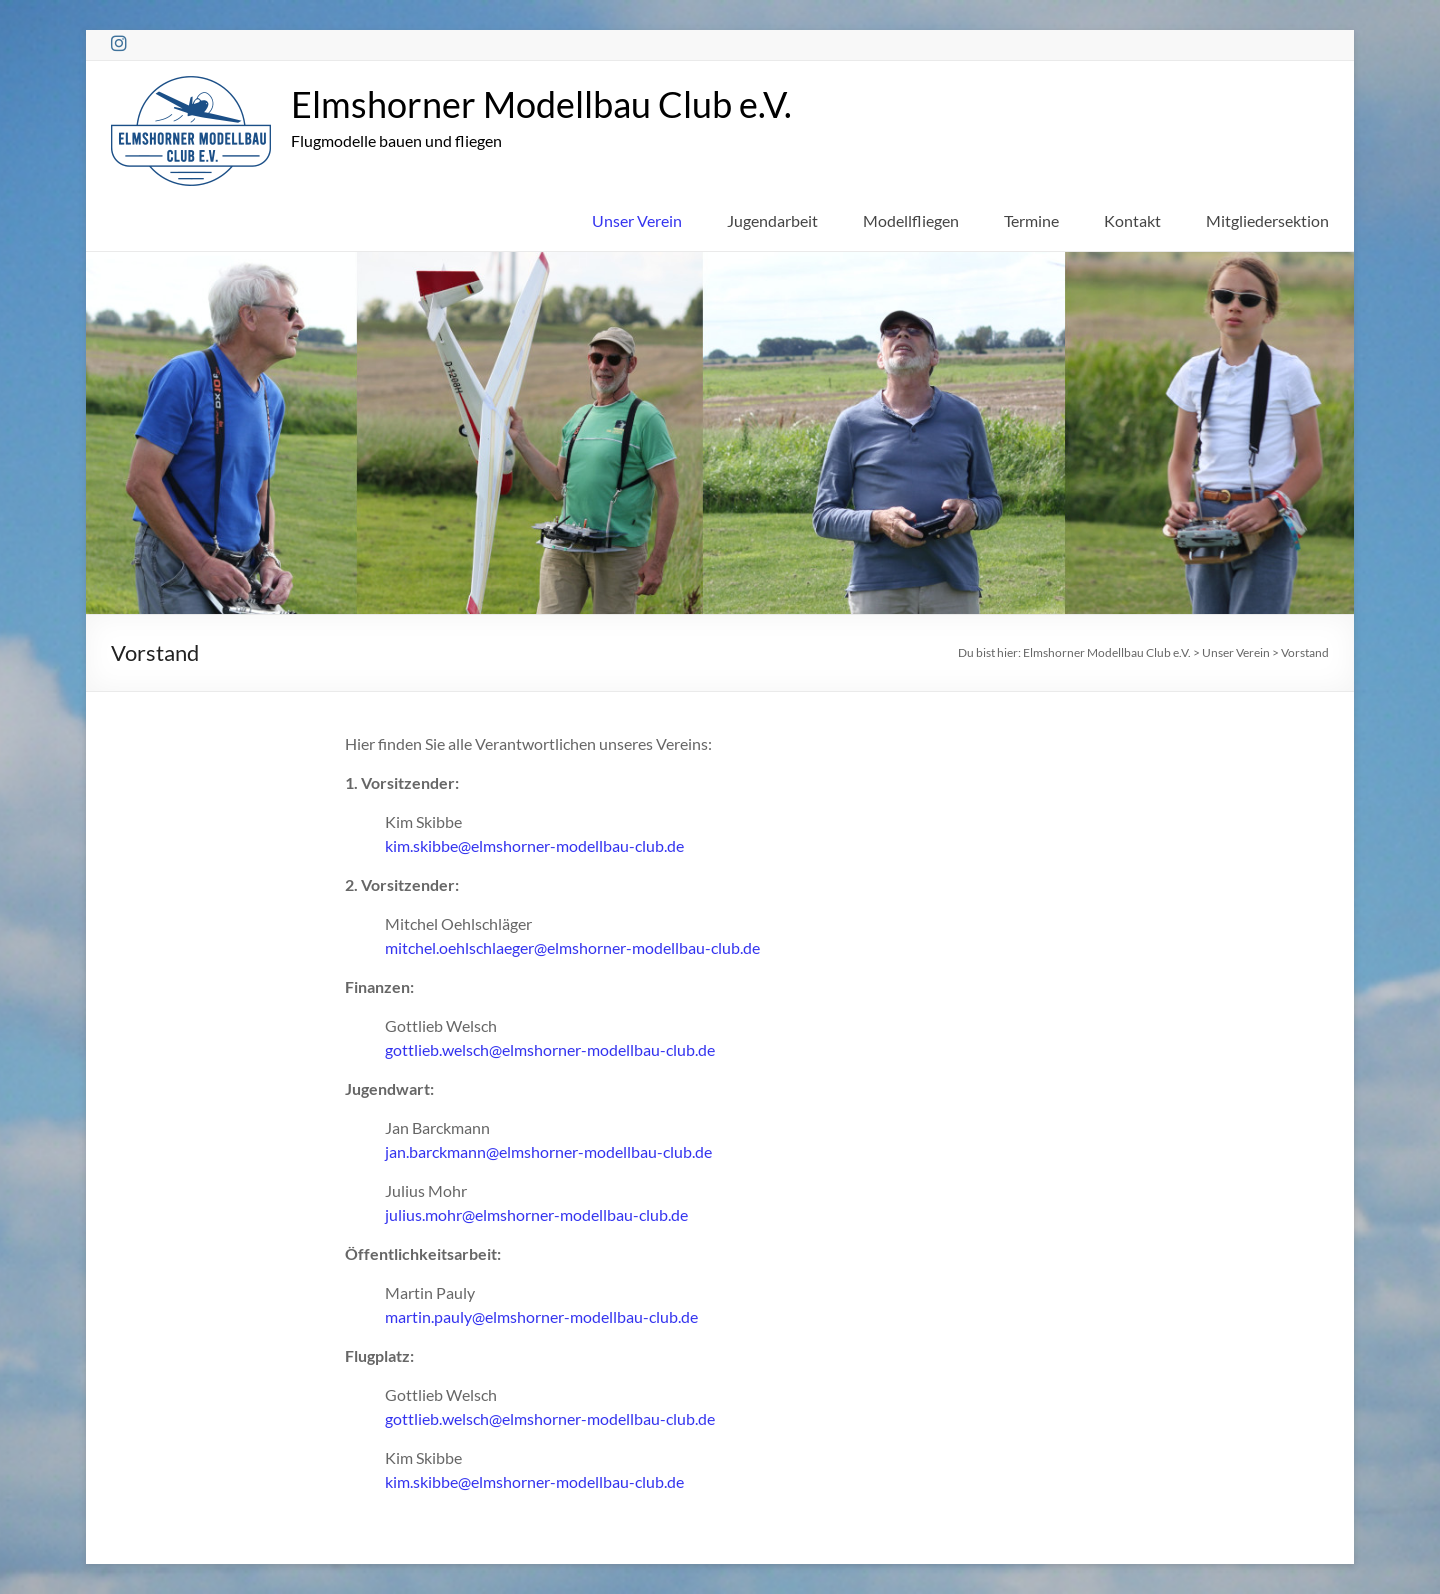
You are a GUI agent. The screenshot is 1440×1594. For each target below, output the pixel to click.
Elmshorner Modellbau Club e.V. (541, 104)
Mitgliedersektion (1267, 220)
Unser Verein (637, 220)
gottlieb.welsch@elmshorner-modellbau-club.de (550, 1049)
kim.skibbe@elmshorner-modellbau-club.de (534, 845)
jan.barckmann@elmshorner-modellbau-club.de (548, 1151)
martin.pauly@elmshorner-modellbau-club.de (541, 1316)
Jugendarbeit (772, 220)
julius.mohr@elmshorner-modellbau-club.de (536, 1214)
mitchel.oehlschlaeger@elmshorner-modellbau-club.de (572, 947)
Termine (1031, 220)
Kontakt (1132, 220)
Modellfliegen (911, 220)
